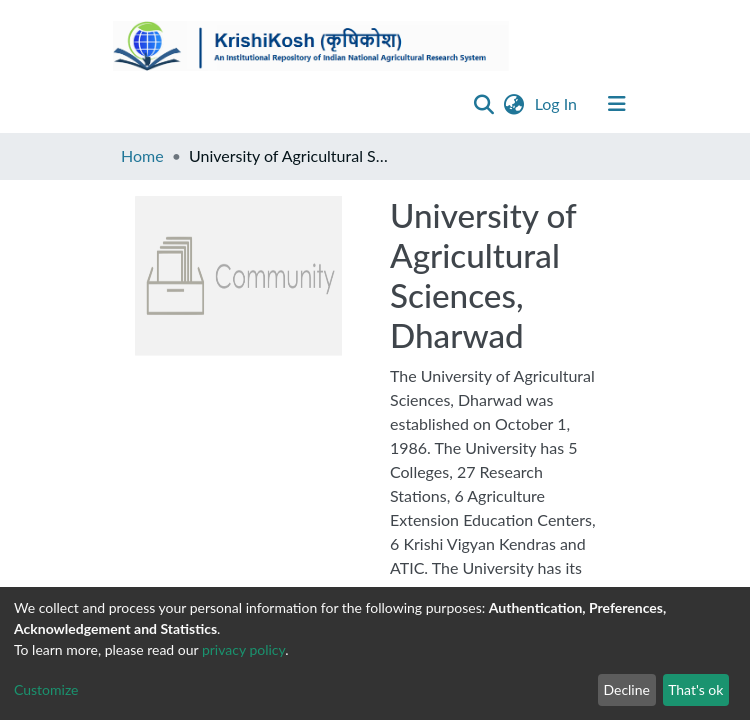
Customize (46, 689)
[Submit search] (484, 104)
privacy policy (243, 649)
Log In (558, 103)
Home (142, 155)
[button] (514, 104)
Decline (626, 689)
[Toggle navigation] (617, 104)
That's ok (695, 689)
